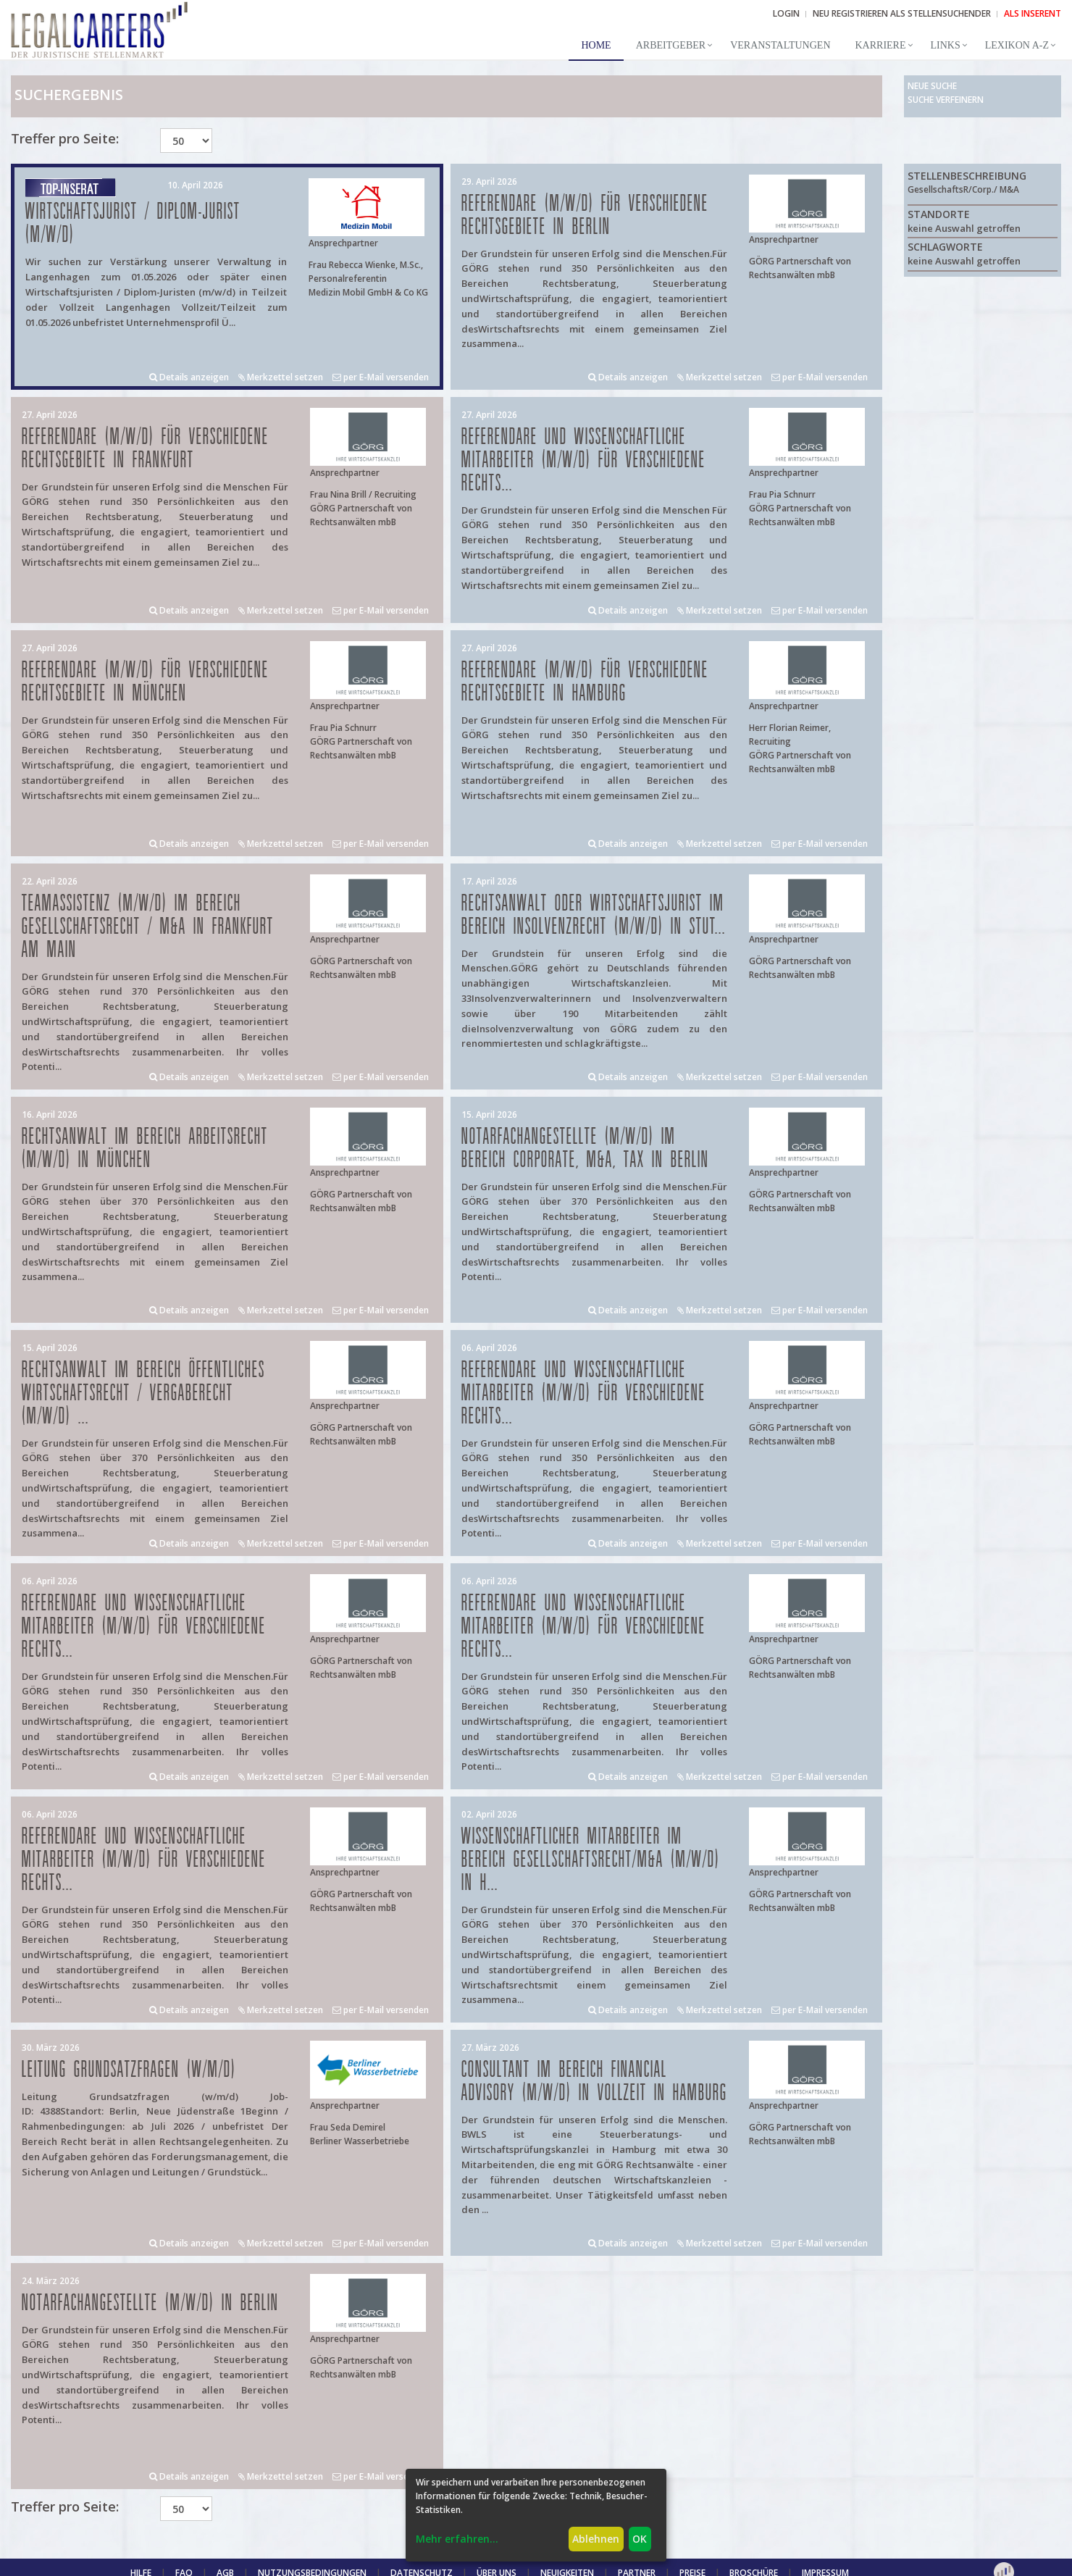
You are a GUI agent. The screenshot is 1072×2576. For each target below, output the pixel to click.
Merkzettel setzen (280, 377)
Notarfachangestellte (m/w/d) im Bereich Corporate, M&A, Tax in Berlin (585, 1148)
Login (786, 13)
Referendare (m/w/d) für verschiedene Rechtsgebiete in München (145, 682)
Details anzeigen (189, 377)
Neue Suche (932, 86)
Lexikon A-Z (1017, 45)
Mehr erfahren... (457, 2539)
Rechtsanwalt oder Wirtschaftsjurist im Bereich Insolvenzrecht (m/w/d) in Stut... (593, 915)
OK (639, 2539)
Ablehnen (595, 2539)
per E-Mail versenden (380, 377)
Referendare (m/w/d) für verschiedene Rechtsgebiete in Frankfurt (145, 448)
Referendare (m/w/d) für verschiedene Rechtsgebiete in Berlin (584, 215)
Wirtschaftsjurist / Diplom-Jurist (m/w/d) (132, 223)
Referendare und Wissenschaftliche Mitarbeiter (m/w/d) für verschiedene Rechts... (583, 460)
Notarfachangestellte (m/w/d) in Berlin (150, 2303)
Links (945, 45)
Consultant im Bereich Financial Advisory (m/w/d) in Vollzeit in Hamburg (594, 2081)
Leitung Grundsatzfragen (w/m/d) (129, 2070)
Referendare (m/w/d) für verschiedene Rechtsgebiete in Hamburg (584, 682)
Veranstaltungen (780, 45)
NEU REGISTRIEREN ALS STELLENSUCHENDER (902, 13)
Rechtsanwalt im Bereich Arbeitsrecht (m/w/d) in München (145, 1148)
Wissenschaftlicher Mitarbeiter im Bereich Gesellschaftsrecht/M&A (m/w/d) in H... (590, 1860)
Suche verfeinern (946, 99)
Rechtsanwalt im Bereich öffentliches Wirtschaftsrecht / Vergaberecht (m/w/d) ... (143, 1393)
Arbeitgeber (670, 45)
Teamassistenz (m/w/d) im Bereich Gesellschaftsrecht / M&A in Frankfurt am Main (148, 927)
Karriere (880, 45)
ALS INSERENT (1032, 13)
